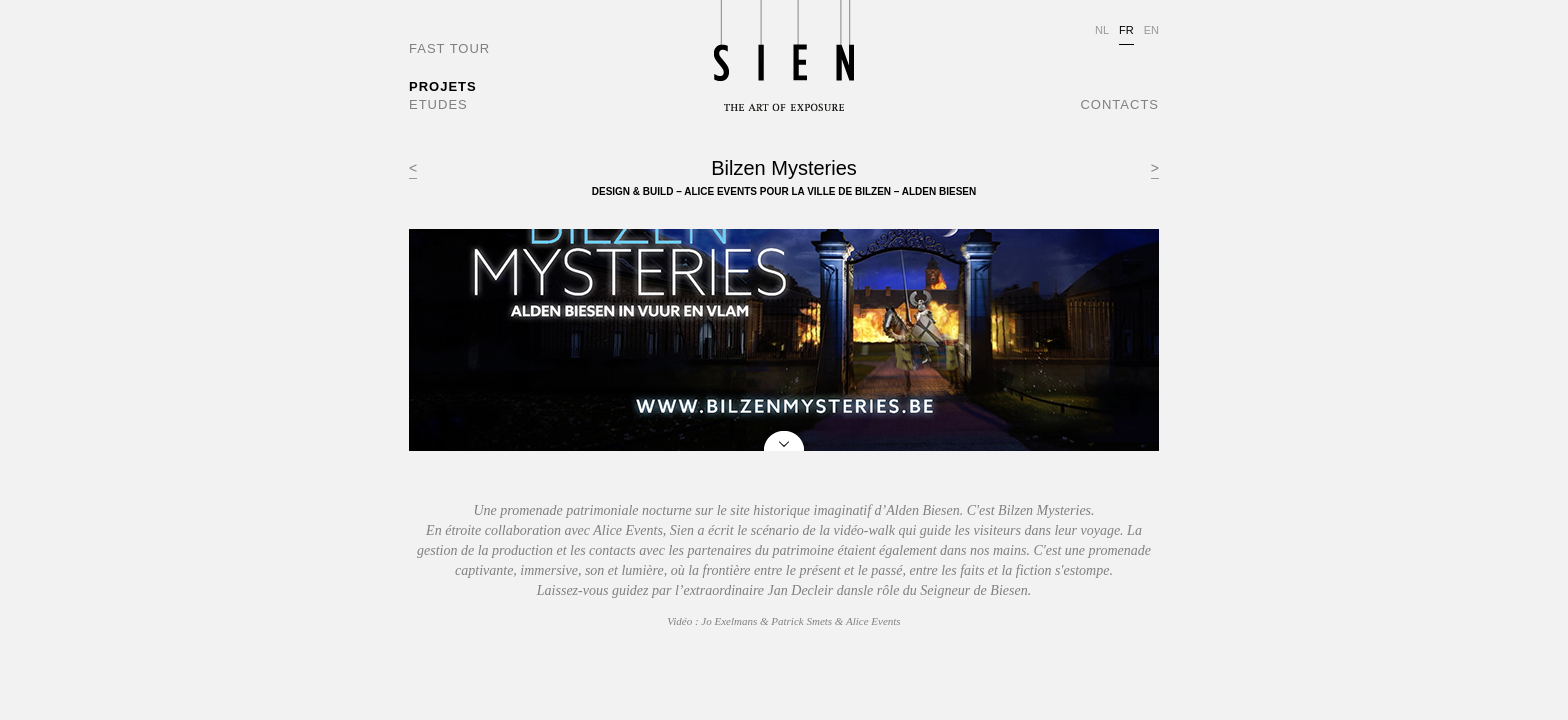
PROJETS (443, 86)
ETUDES (438, 104)
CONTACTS (1119, 104)
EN (1151, 30)
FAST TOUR (449, 48)
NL (1102, 30)
